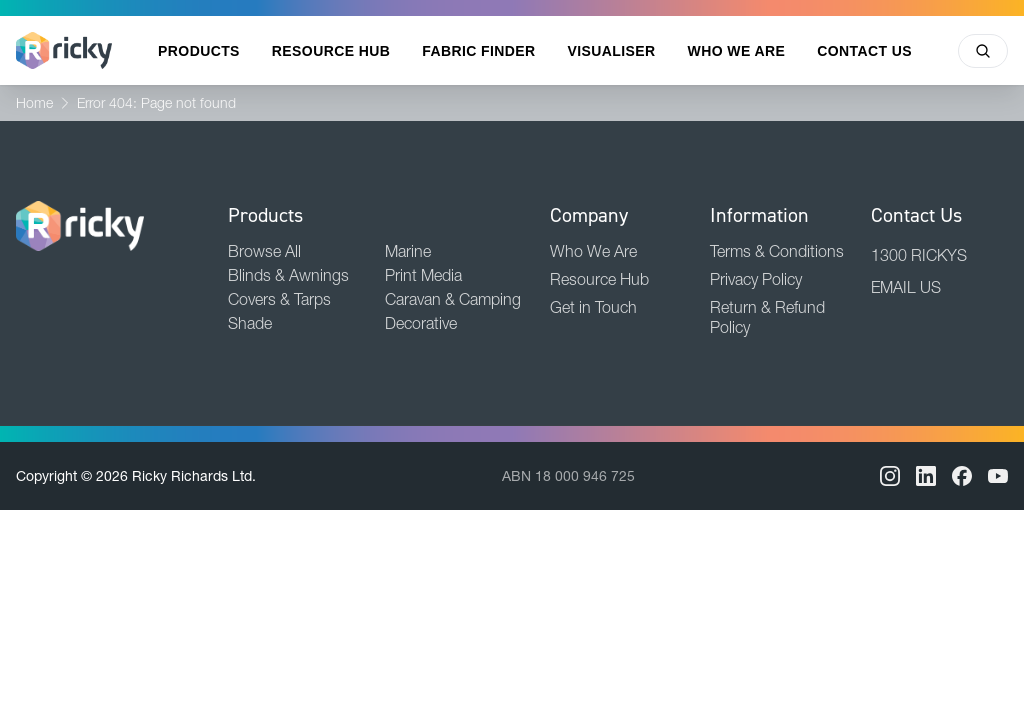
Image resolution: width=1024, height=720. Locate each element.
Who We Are (737, 51)
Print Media (423, 275)
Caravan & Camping (453, 299)
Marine (408, 251)
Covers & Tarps (279, 299)
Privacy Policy (756, 279)
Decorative (421, 323)
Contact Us (864, 51)
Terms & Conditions (777, 251)
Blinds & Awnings (288, 275)
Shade (250, 323)
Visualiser (612, 51)
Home (34, 103)
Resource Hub (331, 51)
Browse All (264, 251)
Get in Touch (593, 307)
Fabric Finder (478, 51)
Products (199, 51)
